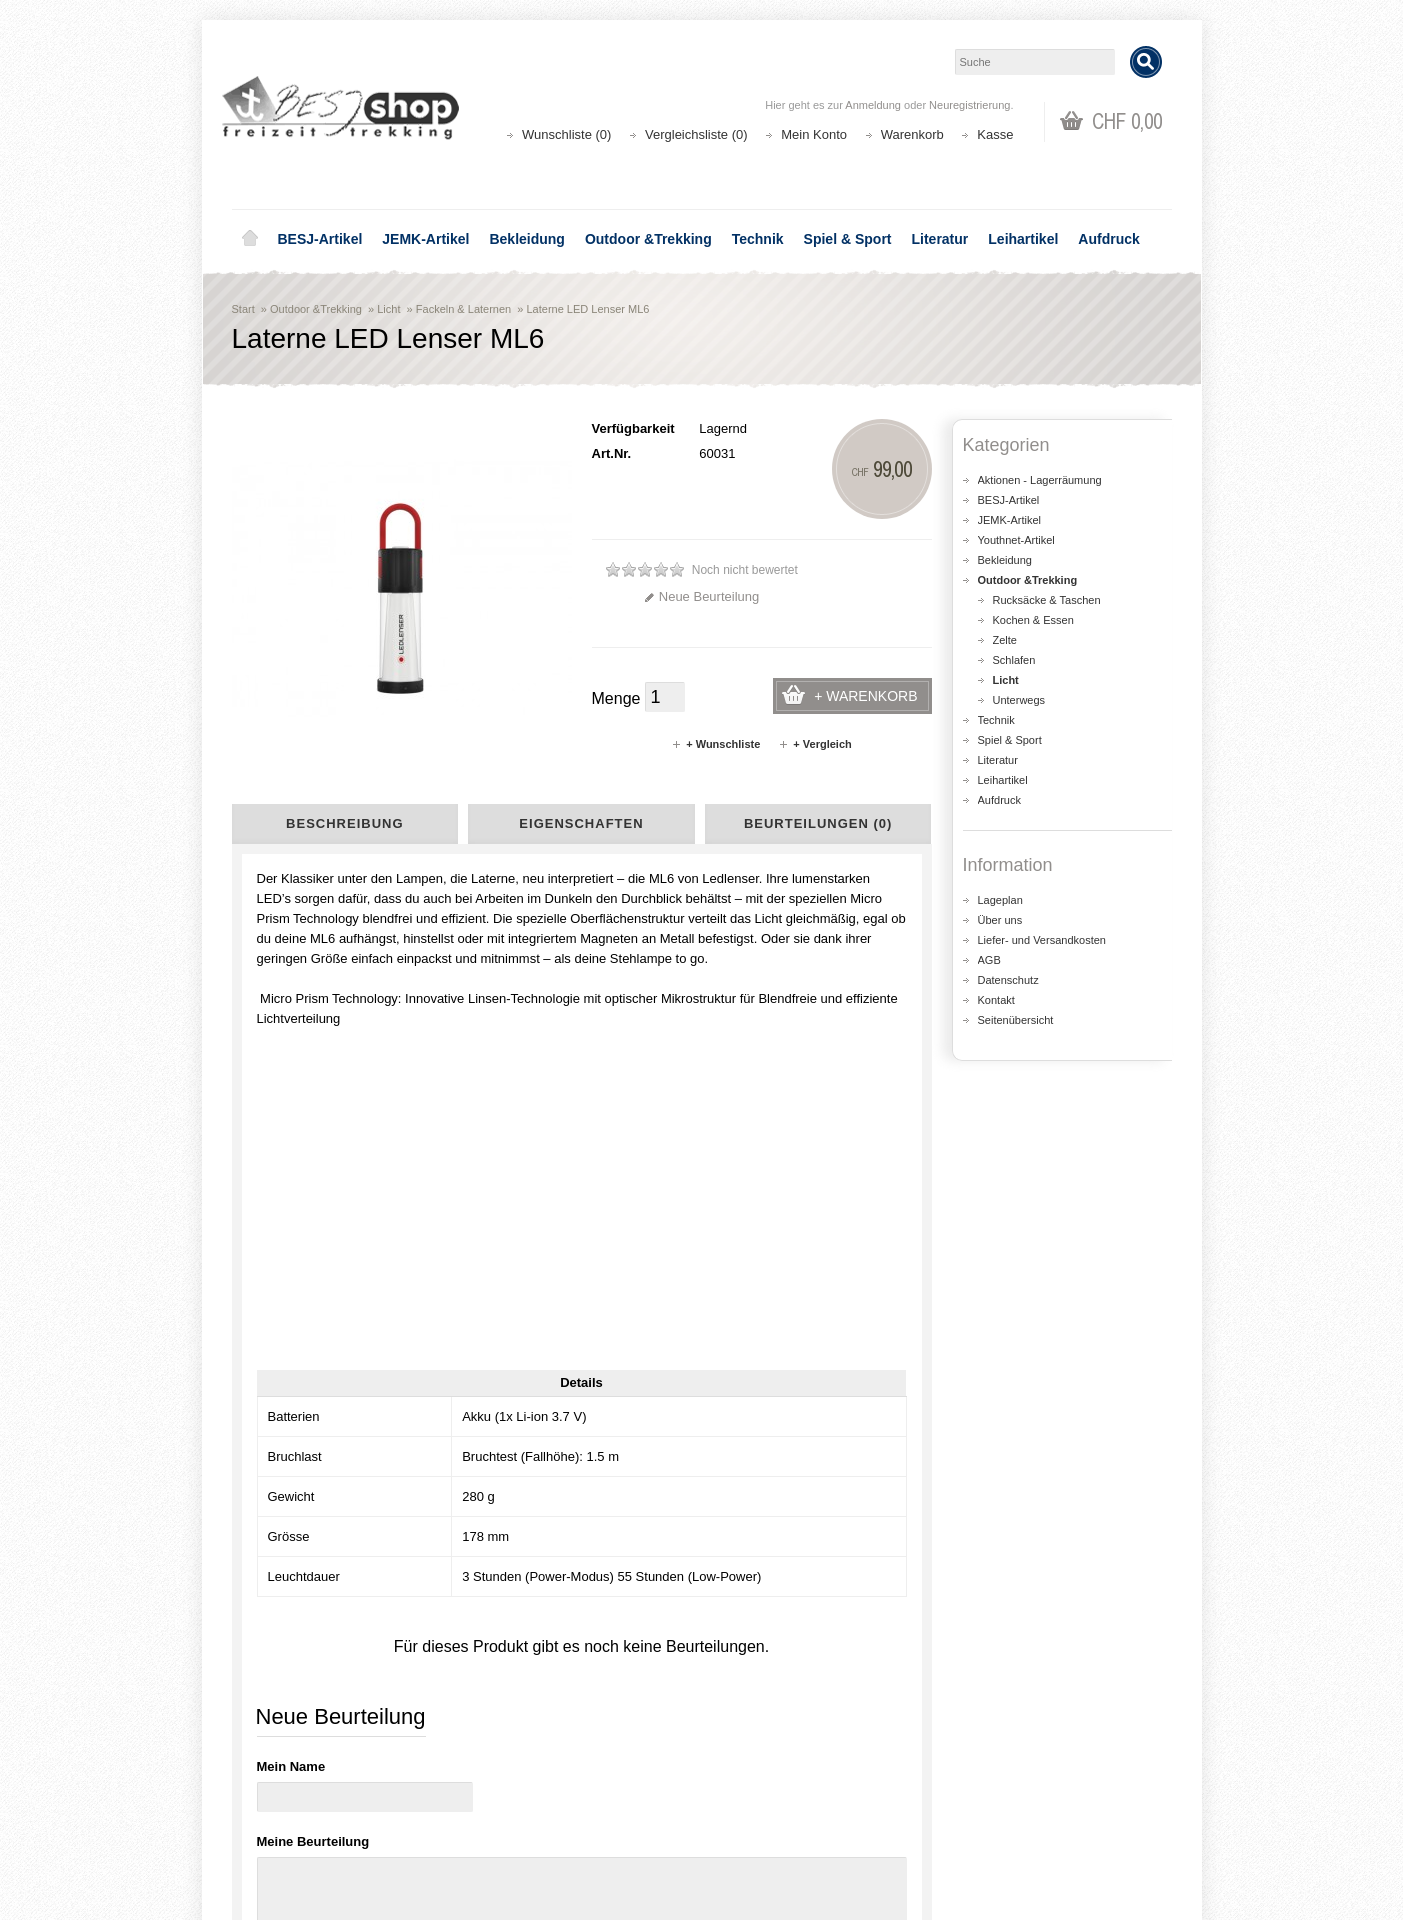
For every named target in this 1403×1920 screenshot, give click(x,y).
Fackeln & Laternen (463, 309)
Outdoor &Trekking (648, 239)
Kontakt (996, 1000)
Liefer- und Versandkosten (1042, 940)
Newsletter (757, 1834)
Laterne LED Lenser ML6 (587, 309)
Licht (388, 309)
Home (250, 239)
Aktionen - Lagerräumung (1040, 480)
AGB (989, 960)
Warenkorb (912, 134)
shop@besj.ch (632, 1605)
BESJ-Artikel (320, 239)
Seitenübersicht (1016, 1020)
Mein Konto (814, 134)
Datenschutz (1008, 980)
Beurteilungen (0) (818, 823)
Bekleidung (526, 239)
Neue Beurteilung (701, 596)
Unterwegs (1019, 700)
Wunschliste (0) (566, 134)
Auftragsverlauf (770, 1794)
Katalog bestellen (1017, 1794)
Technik (758, 239)
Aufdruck (1108, 239)
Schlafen (1014, 660)
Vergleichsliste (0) (696, 134)
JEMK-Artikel (425, 239)
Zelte (1005, 640)
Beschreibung (344, 823)
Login (743, 1774)
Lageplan (1000, 900)
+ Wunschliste (715, 744)
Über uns (1000, 920)
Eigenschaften (581, 823)
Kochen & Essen (1033, 620)
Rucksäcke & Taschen (1047, 600)
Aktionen (512, 1774)
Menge (616, 698)
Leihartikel (1023, 239)
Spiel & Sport (848, 239)
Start (243, 309)
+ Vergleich (814, 744)
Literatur (940, 239)
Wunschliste (762, 1814)
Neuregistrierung (969, 105)
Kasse (995, 134)
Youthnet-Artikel (1016, 540)
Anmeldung (873, 105)
